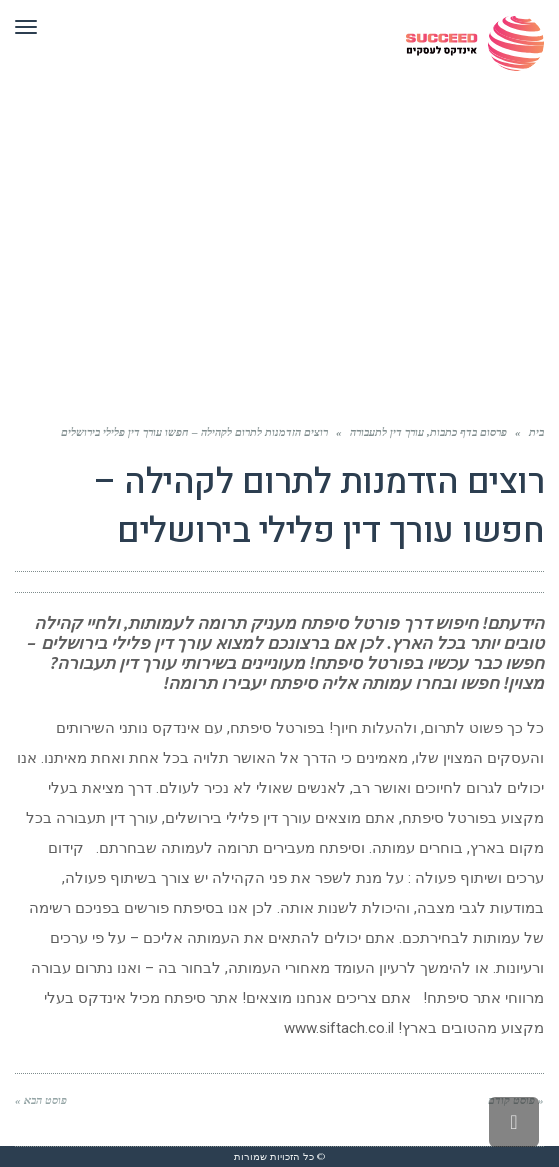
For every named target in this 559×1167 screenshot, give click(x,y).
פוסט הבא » (41, 1100)
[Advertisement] (279, 236)
